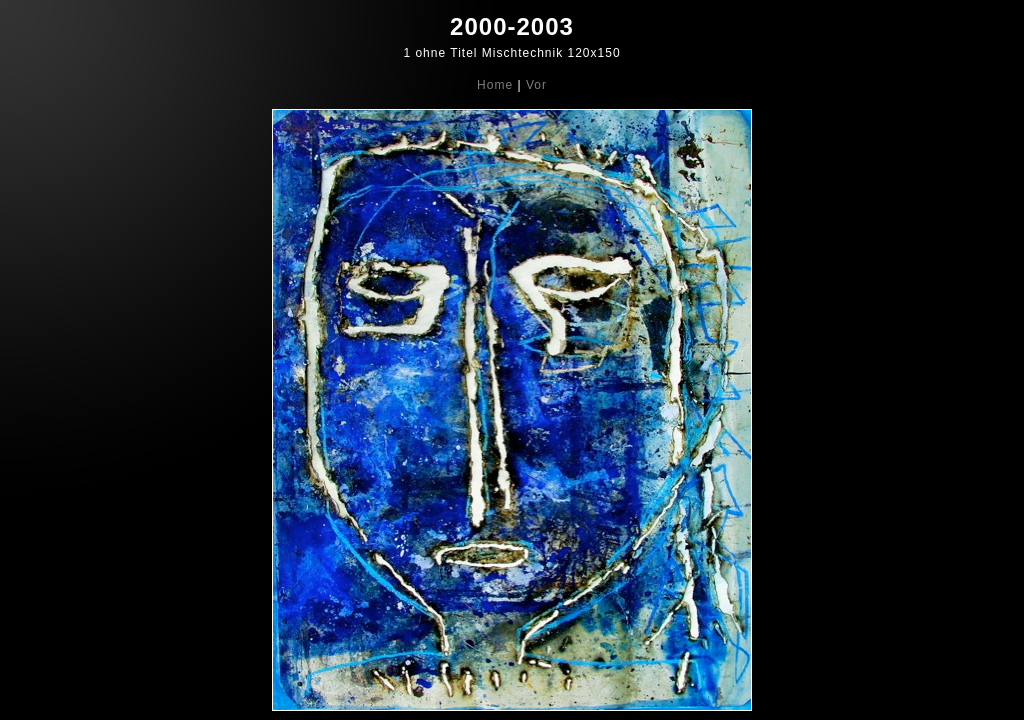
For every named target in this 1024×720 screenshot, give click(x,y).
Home (495, 85)
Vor (536, 85)
